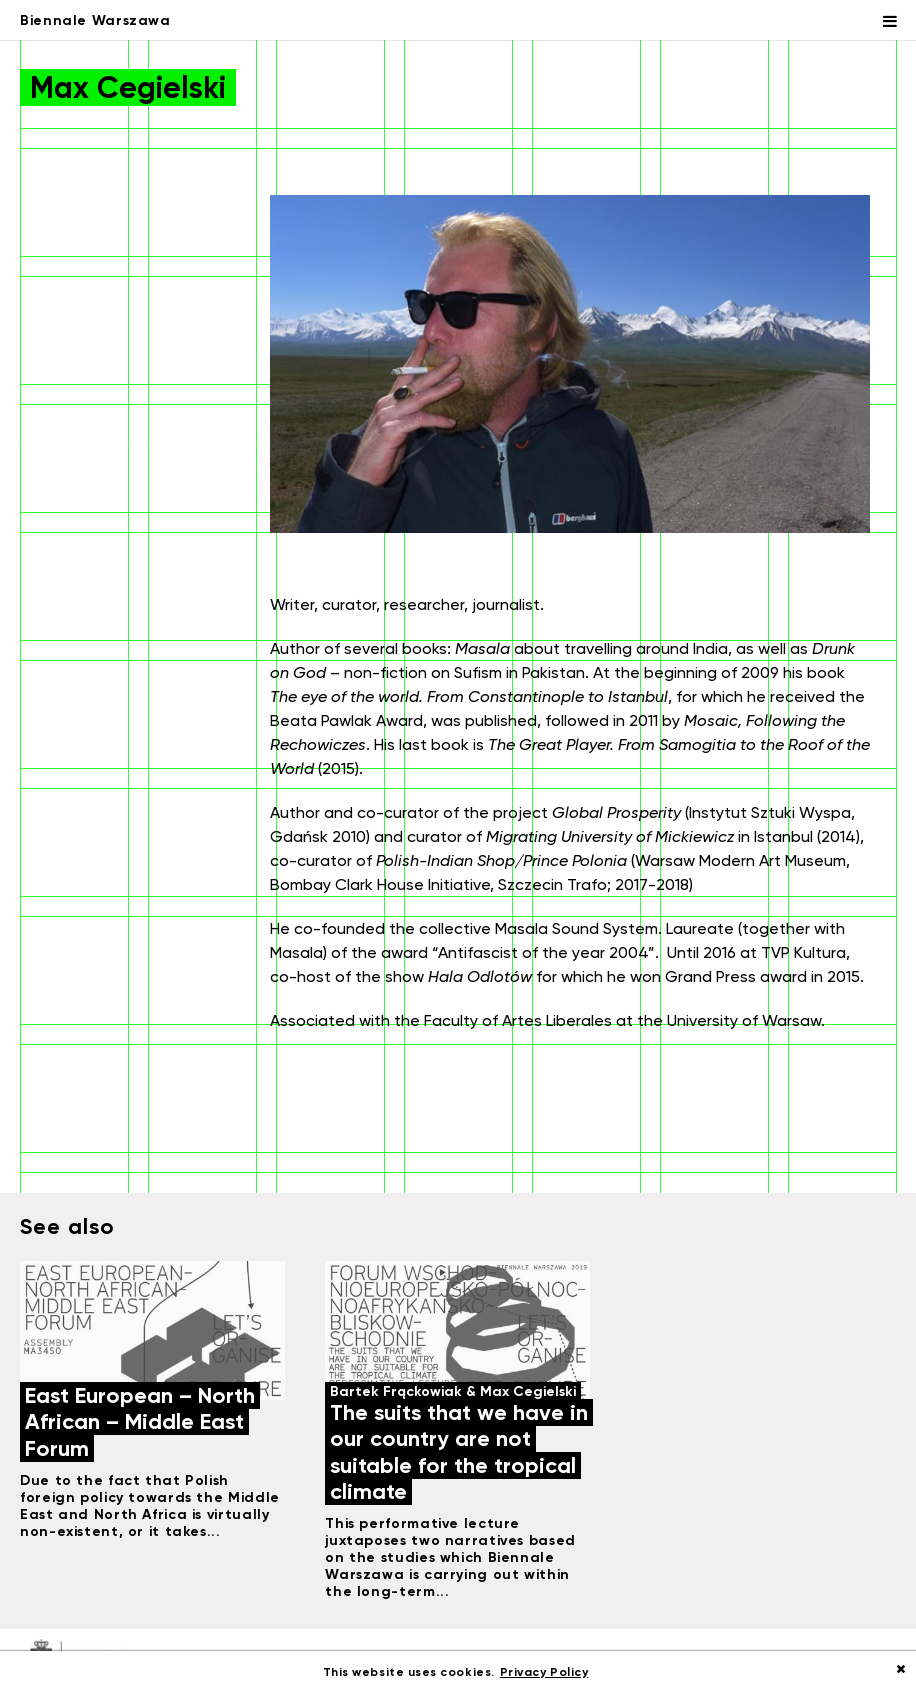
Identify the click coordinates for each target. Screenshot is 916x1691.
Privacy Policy (544, 1671)
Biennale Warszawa (95, 20)
